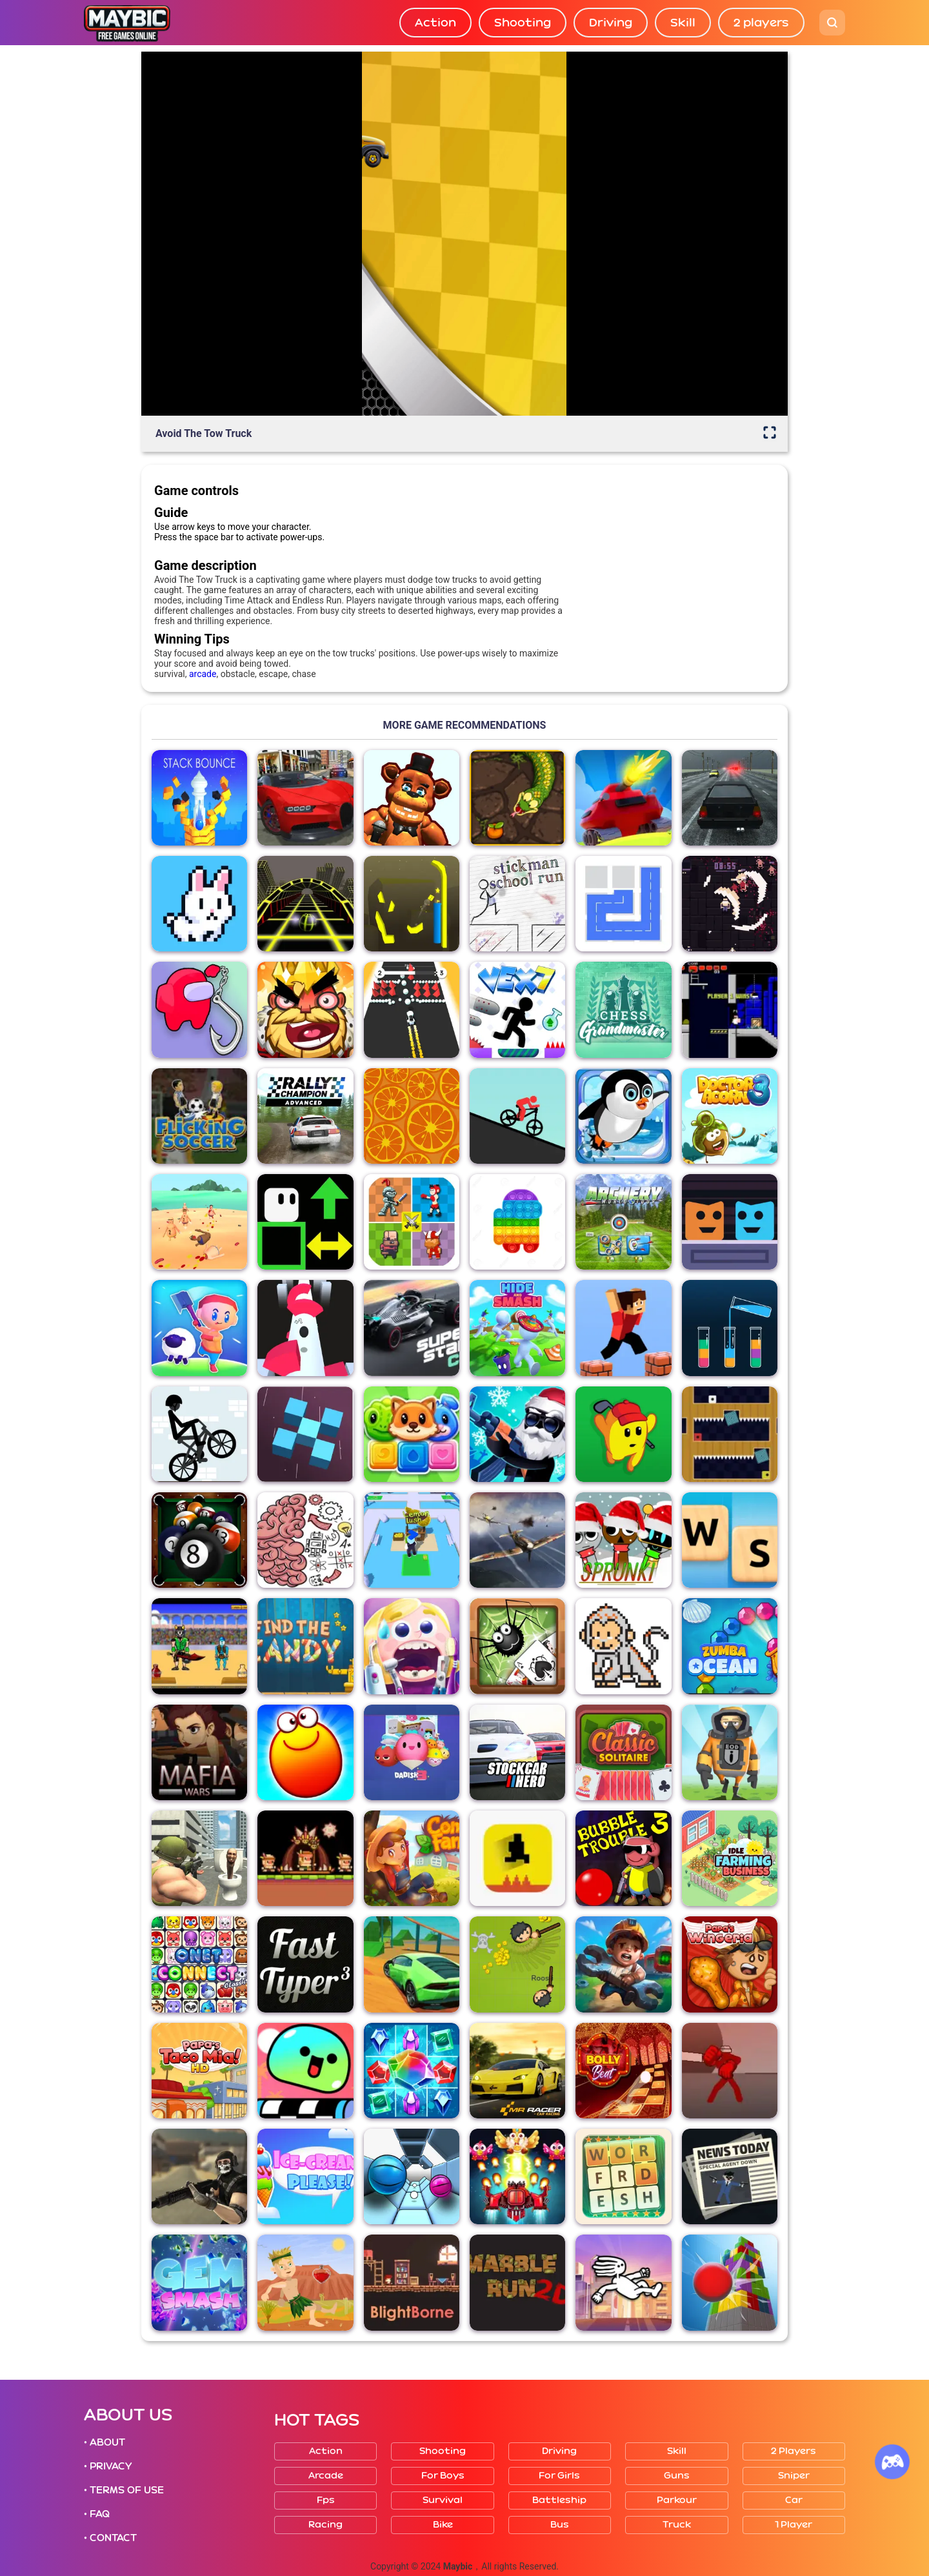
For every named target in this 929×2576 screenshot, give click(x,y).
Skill (682, 22)
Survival (443, 2500)
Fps (326, 2500)
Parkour (677, 2500)
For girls (559, 2475)
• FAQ (97, 2514)
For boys (442, 2475)
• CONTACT (110, 2537)
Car (794, 2500)
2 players (761, 22)
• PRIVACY (108, 2466)
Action (435, 22)
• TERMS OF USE (124, 2490)
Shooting (522, 22)
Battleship (559, 2500)
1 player (793, 2524)
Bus (559, 2524)
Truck (677, 2524)
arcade (203, 674)
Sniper (794, 2475)
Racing (325, 2524)
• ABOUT (104, 2442)
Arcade (325, 2475)
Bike (443, 2524)
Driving (610, 22)
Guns (677, 2475)
